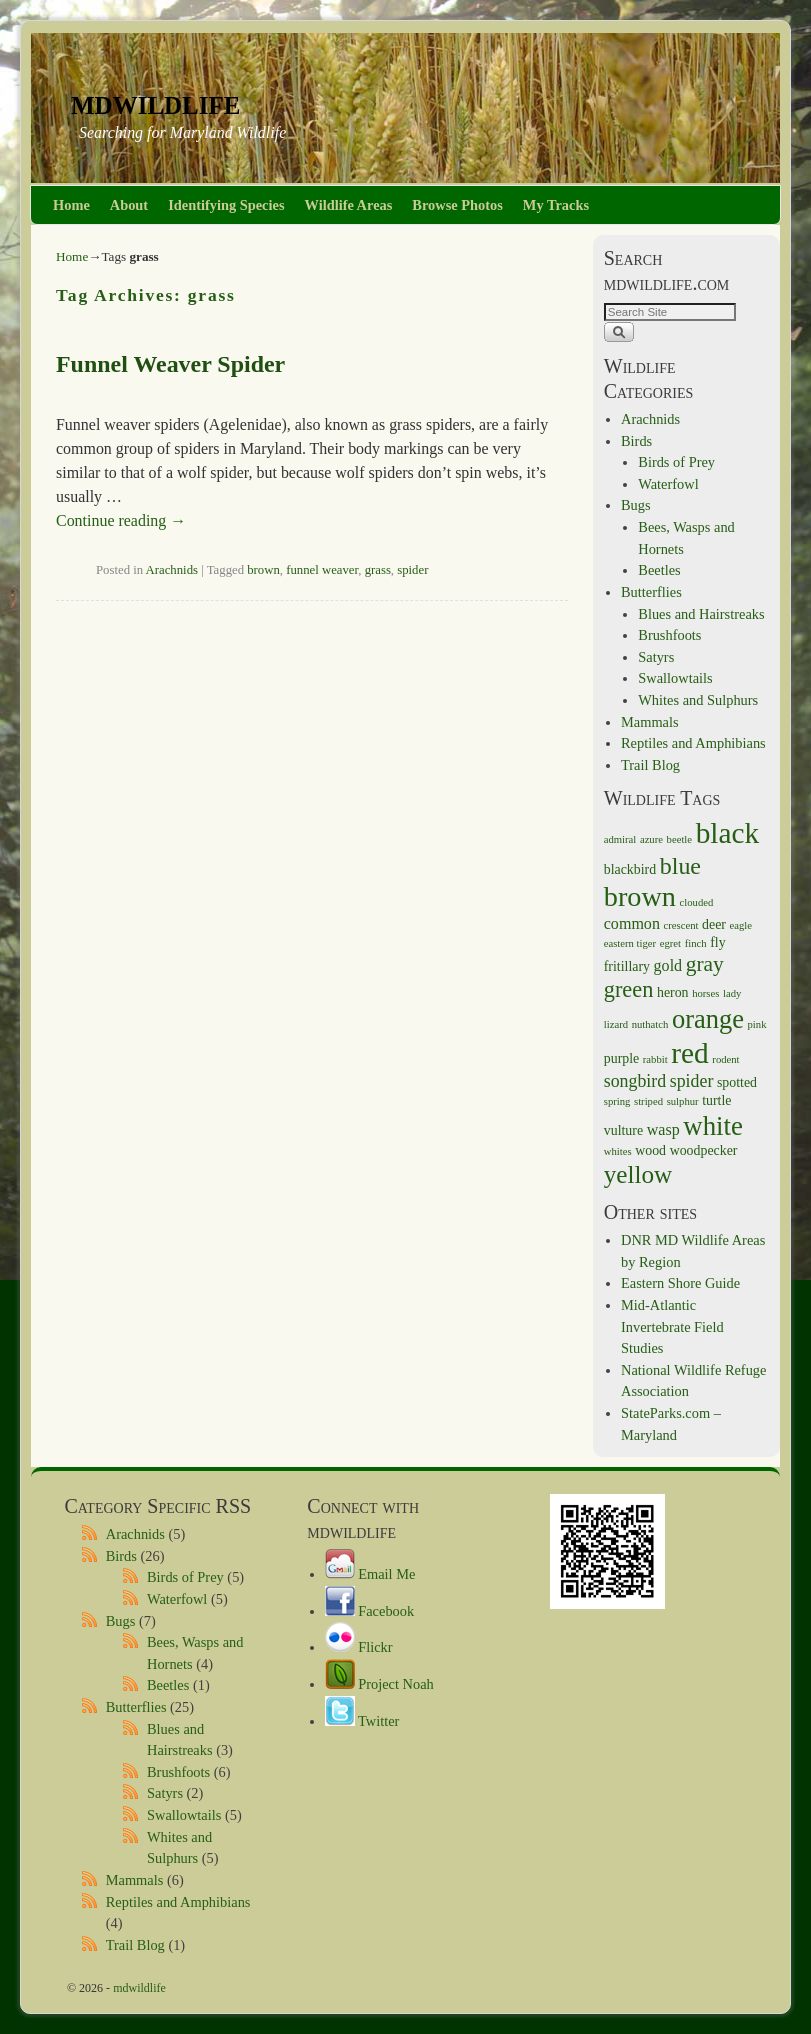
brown (263, 570)
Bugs (636, 505)
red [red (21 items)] (689, 1053)
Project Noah (379, 1684)
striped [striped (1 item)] (648, 1101)
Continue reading (121, 520)
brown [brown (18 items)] (640, 896)
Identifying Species (226, 205)
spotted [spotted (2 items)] (737, 1082)
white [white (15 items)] (713, 1126)
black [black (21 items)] (728, 833)
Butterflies (651, 592)
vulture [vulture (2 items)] (623, 1130)
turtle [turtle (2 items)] (716, 1100)
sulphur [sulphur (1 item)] (683, 1101)
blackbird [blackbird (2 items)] (630, 869)
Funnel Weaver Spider (170, 364)
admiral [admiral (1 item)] (620, 839)
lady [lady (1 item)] (732, 993)
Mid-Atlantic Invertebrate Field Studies (672, 1326)
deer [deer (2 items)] (714, 924)
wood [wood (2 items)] (650, 1150)
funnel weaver (322, 570)
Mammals (650, 722)
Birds (636, 441)
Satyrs (656, 657)
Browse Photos (457, 205)
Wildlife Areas (349, 205)
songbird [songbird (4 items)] (635, 1081)
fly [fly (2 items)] (717, 942)
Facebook (370, 1611)
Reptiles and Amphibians (693, 743)
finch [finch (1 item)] (696, 943)
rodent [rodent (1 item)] (725, 1059)
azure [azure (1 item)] (651, 839)
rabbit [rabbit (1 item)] (655, 1059)
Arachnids (172, 570)
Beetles (659, 570)
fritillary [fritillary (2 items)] (627, 966)
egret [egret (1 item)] (670, 943)
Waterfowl (668, 484)
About (129, 205)
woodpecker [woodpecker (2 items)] (704, 1150)
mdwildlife (155, 102)
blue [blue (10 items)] (680, 866)
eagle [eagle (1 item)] (741, 925)
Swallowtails (675, 678)
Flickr (359, 1647)
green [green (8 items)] (629, 989)
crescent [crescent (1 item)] (681, 925)
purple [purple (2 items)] (621, 1058)
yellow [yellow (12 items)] (638, 1174)
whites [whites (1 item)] (618, 1151)
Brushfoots (669, 635)
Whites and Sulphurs (698, 700)
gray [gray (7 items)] (705, 964)
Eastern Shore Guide (680, 1283)
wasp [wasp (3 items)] (663, 1129)
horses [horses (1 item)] (705, 993)
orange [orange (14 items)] (708, 1019)
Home (71, 205)
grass (378, 570)
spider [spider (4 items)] (692, 1081)
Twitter (362, 1721)
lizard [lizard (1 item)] (616, 1024)
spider (412, 570)
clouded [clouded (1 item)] (697, 902)
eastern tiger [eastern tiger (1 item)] (630, 943)
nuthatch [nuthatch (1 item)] (650, 1024)
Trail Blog (650, 765)
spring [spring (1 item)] (617, 1101)
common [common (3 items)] (632, 923)
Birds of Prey (676, 462)
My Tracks (556, 205)
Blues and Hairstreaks (701, 614)
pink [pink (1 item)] (757, 1024)
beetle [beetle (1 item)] (679, 839)
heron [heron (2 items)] (673, 992)
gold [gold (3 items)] (668, 965)
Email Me (370, 1574)
